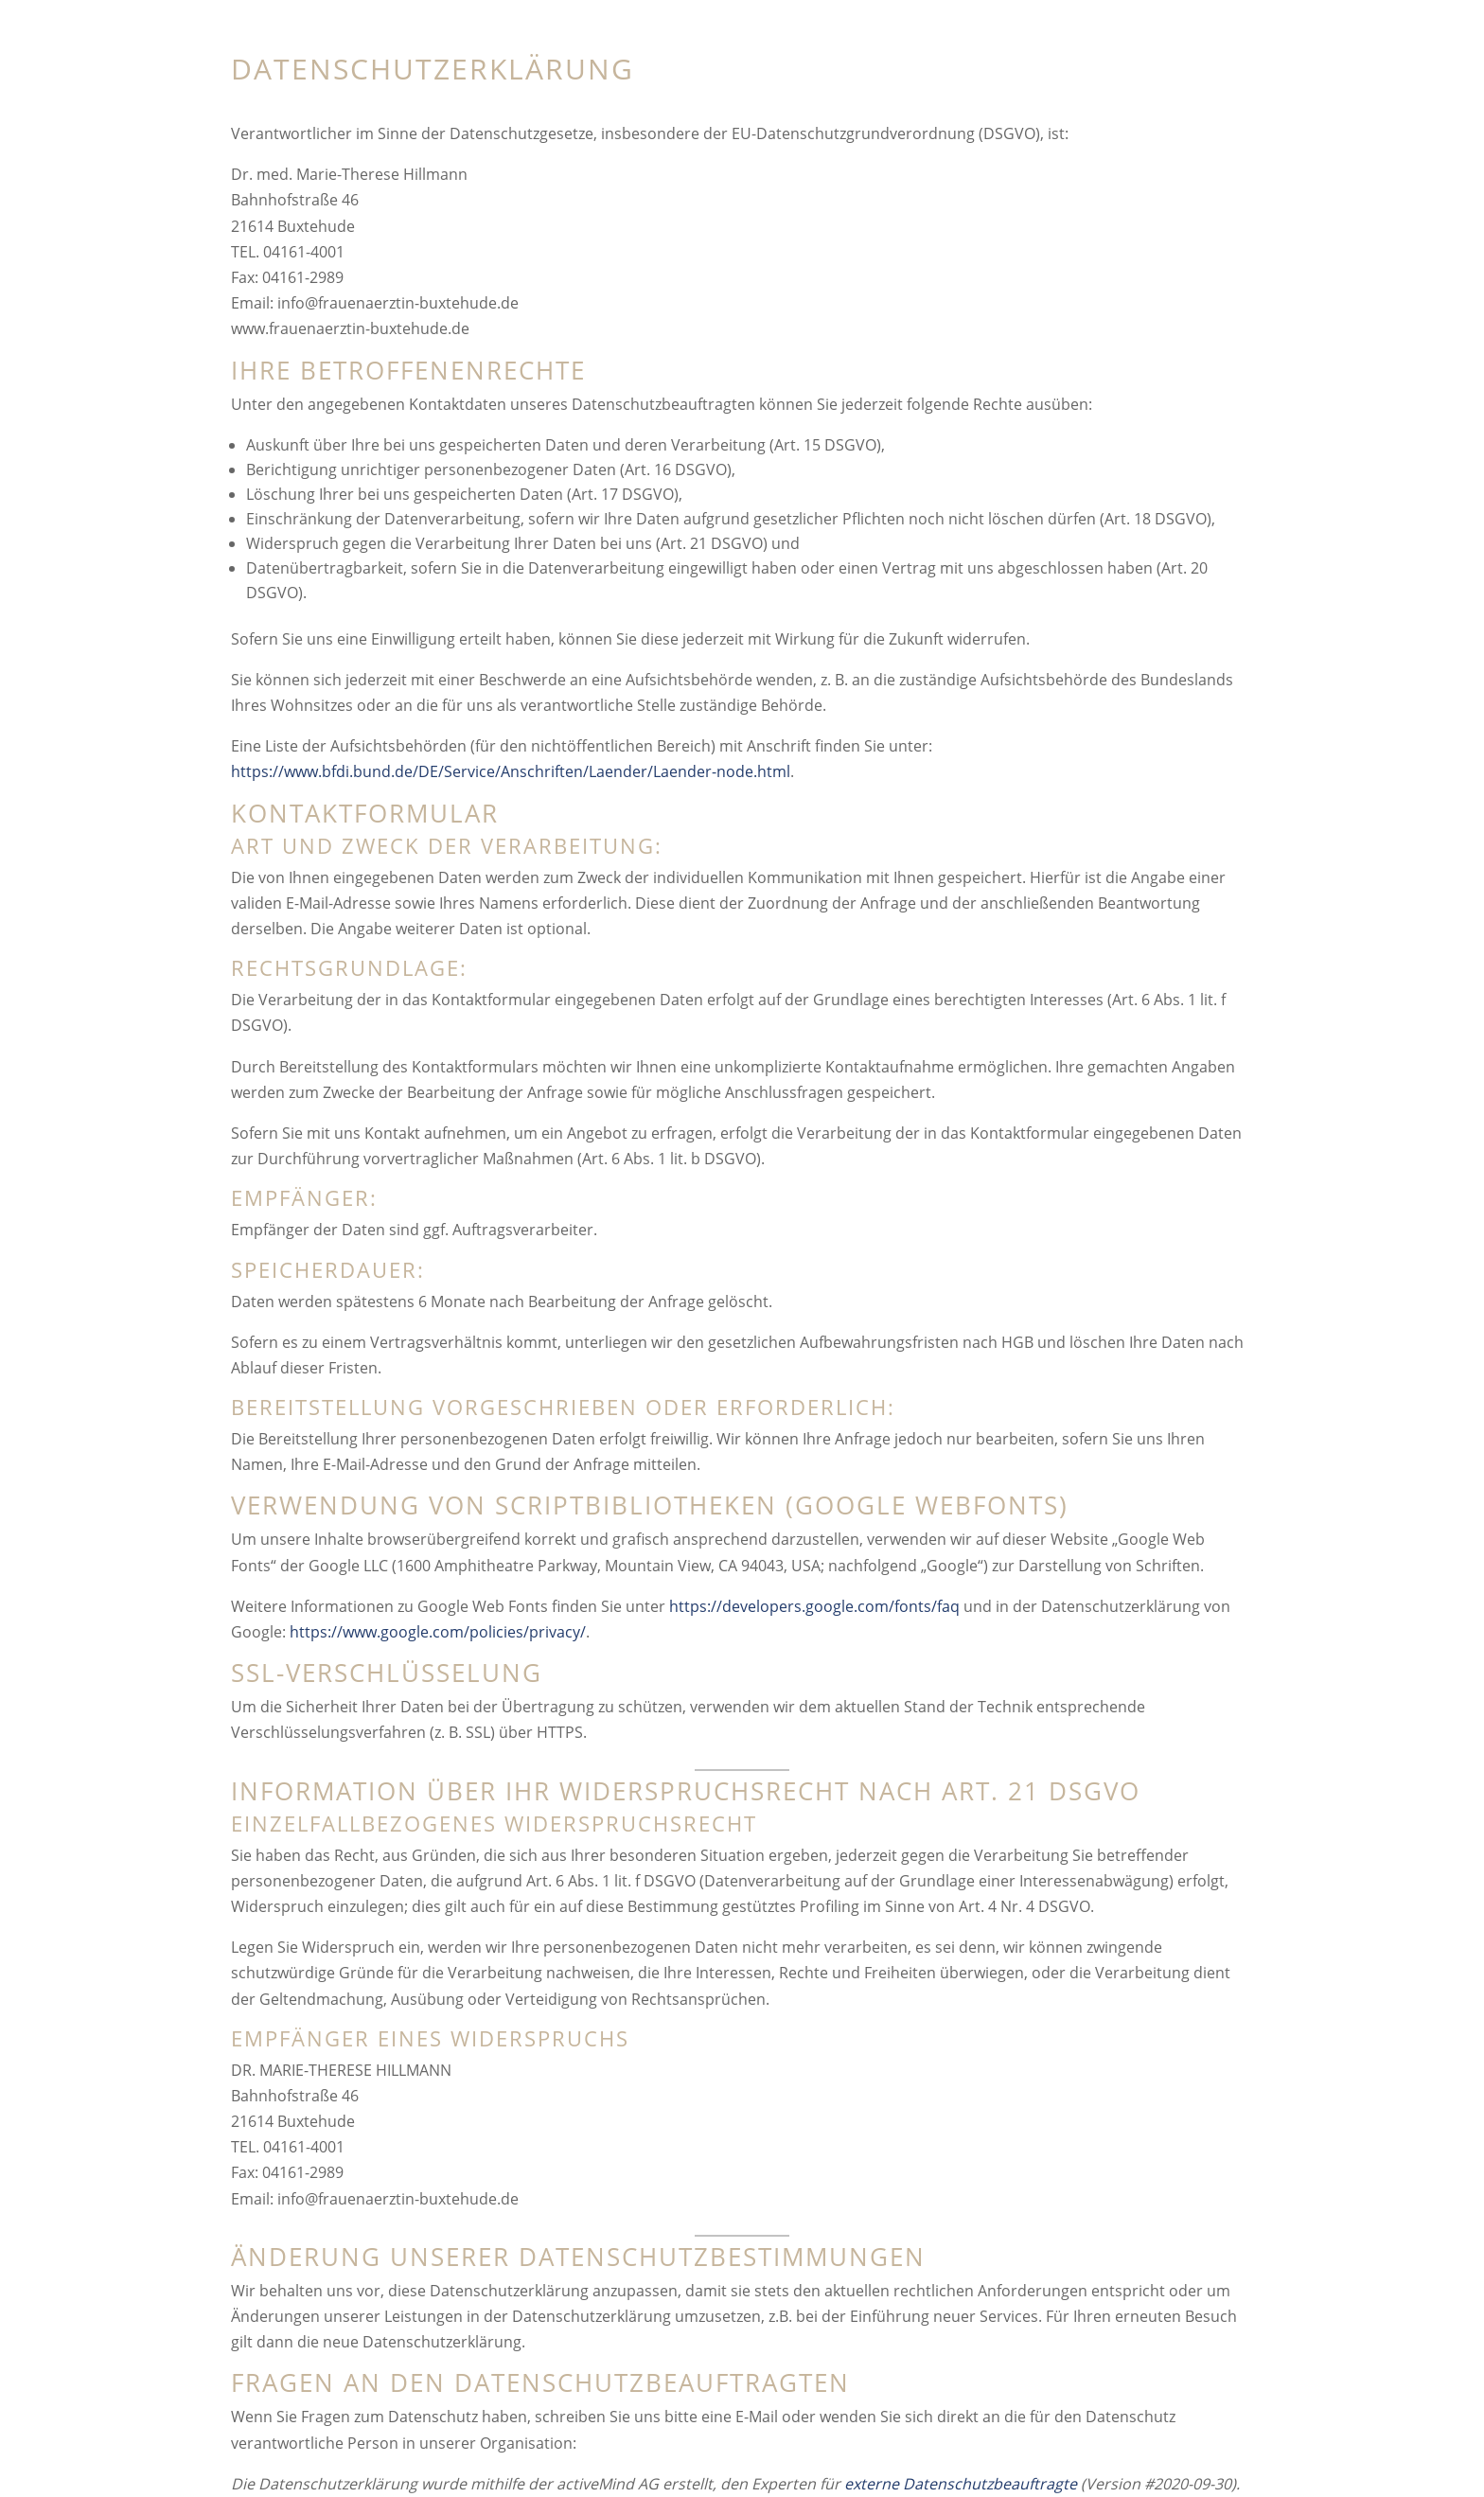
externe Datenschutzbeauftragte (960, 2483)
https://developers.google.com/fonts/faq (814, 1606)
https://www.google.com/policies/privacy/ (438, 1631)
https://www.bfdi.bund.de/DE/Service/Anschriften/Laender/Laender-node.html (510, 771)
